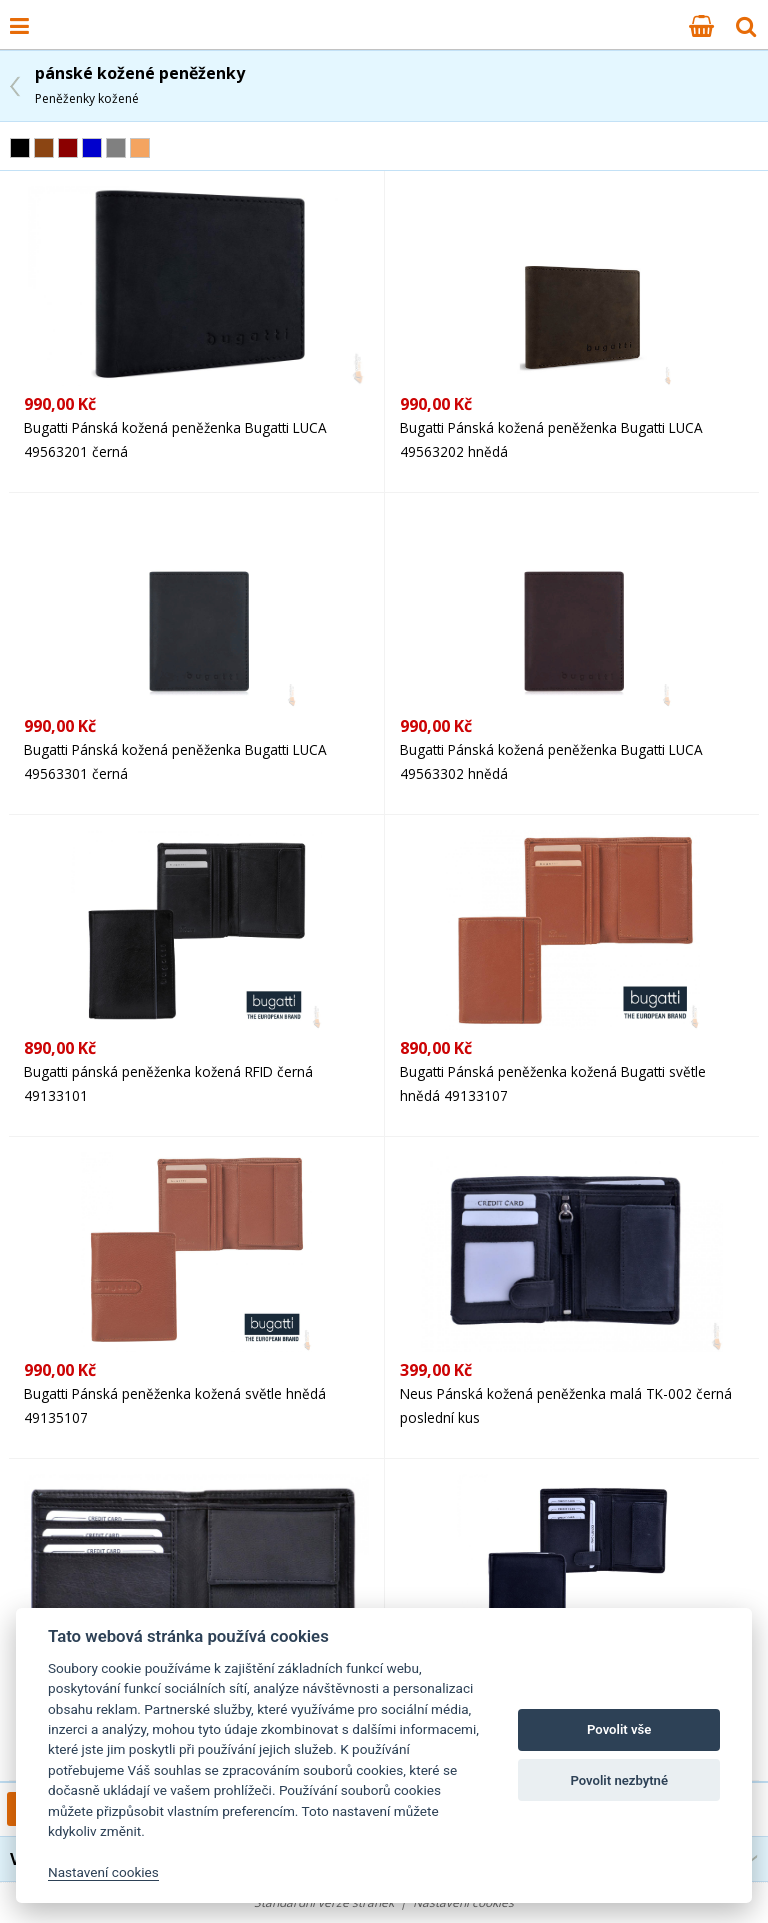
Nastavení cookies (103, 1872)
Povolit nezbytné (619, 1780)
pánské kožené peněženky (140, 84)
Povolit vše (619, 1729)
